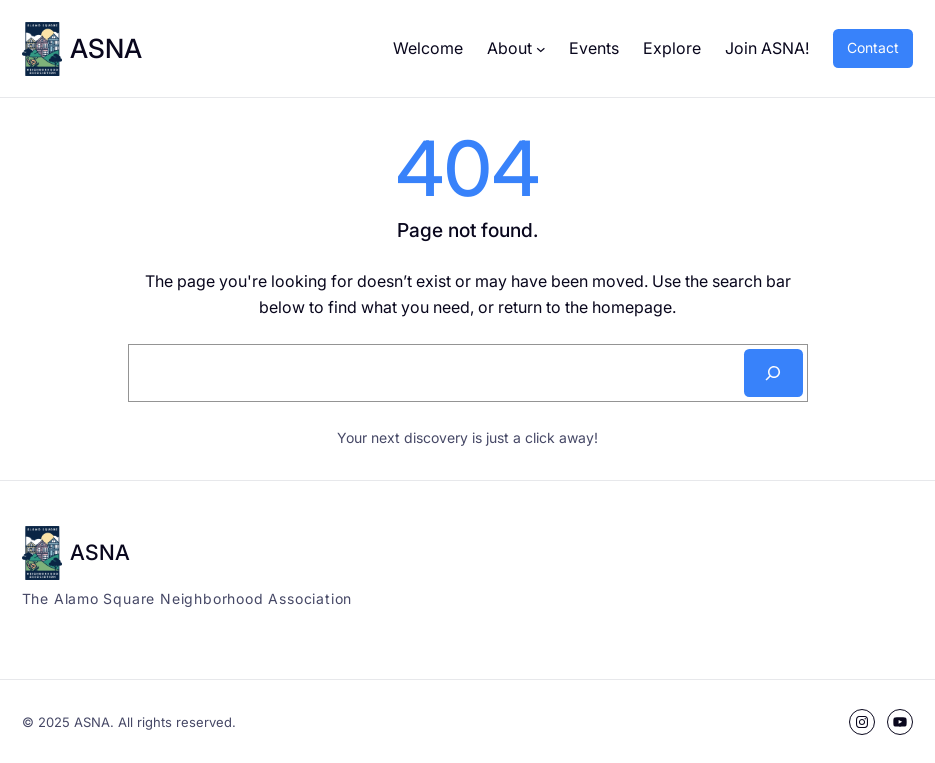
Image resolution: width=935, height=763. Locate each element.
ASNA (106, 48)
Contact (873, 47)
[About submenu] (541, 49)
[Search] (773, 373)
